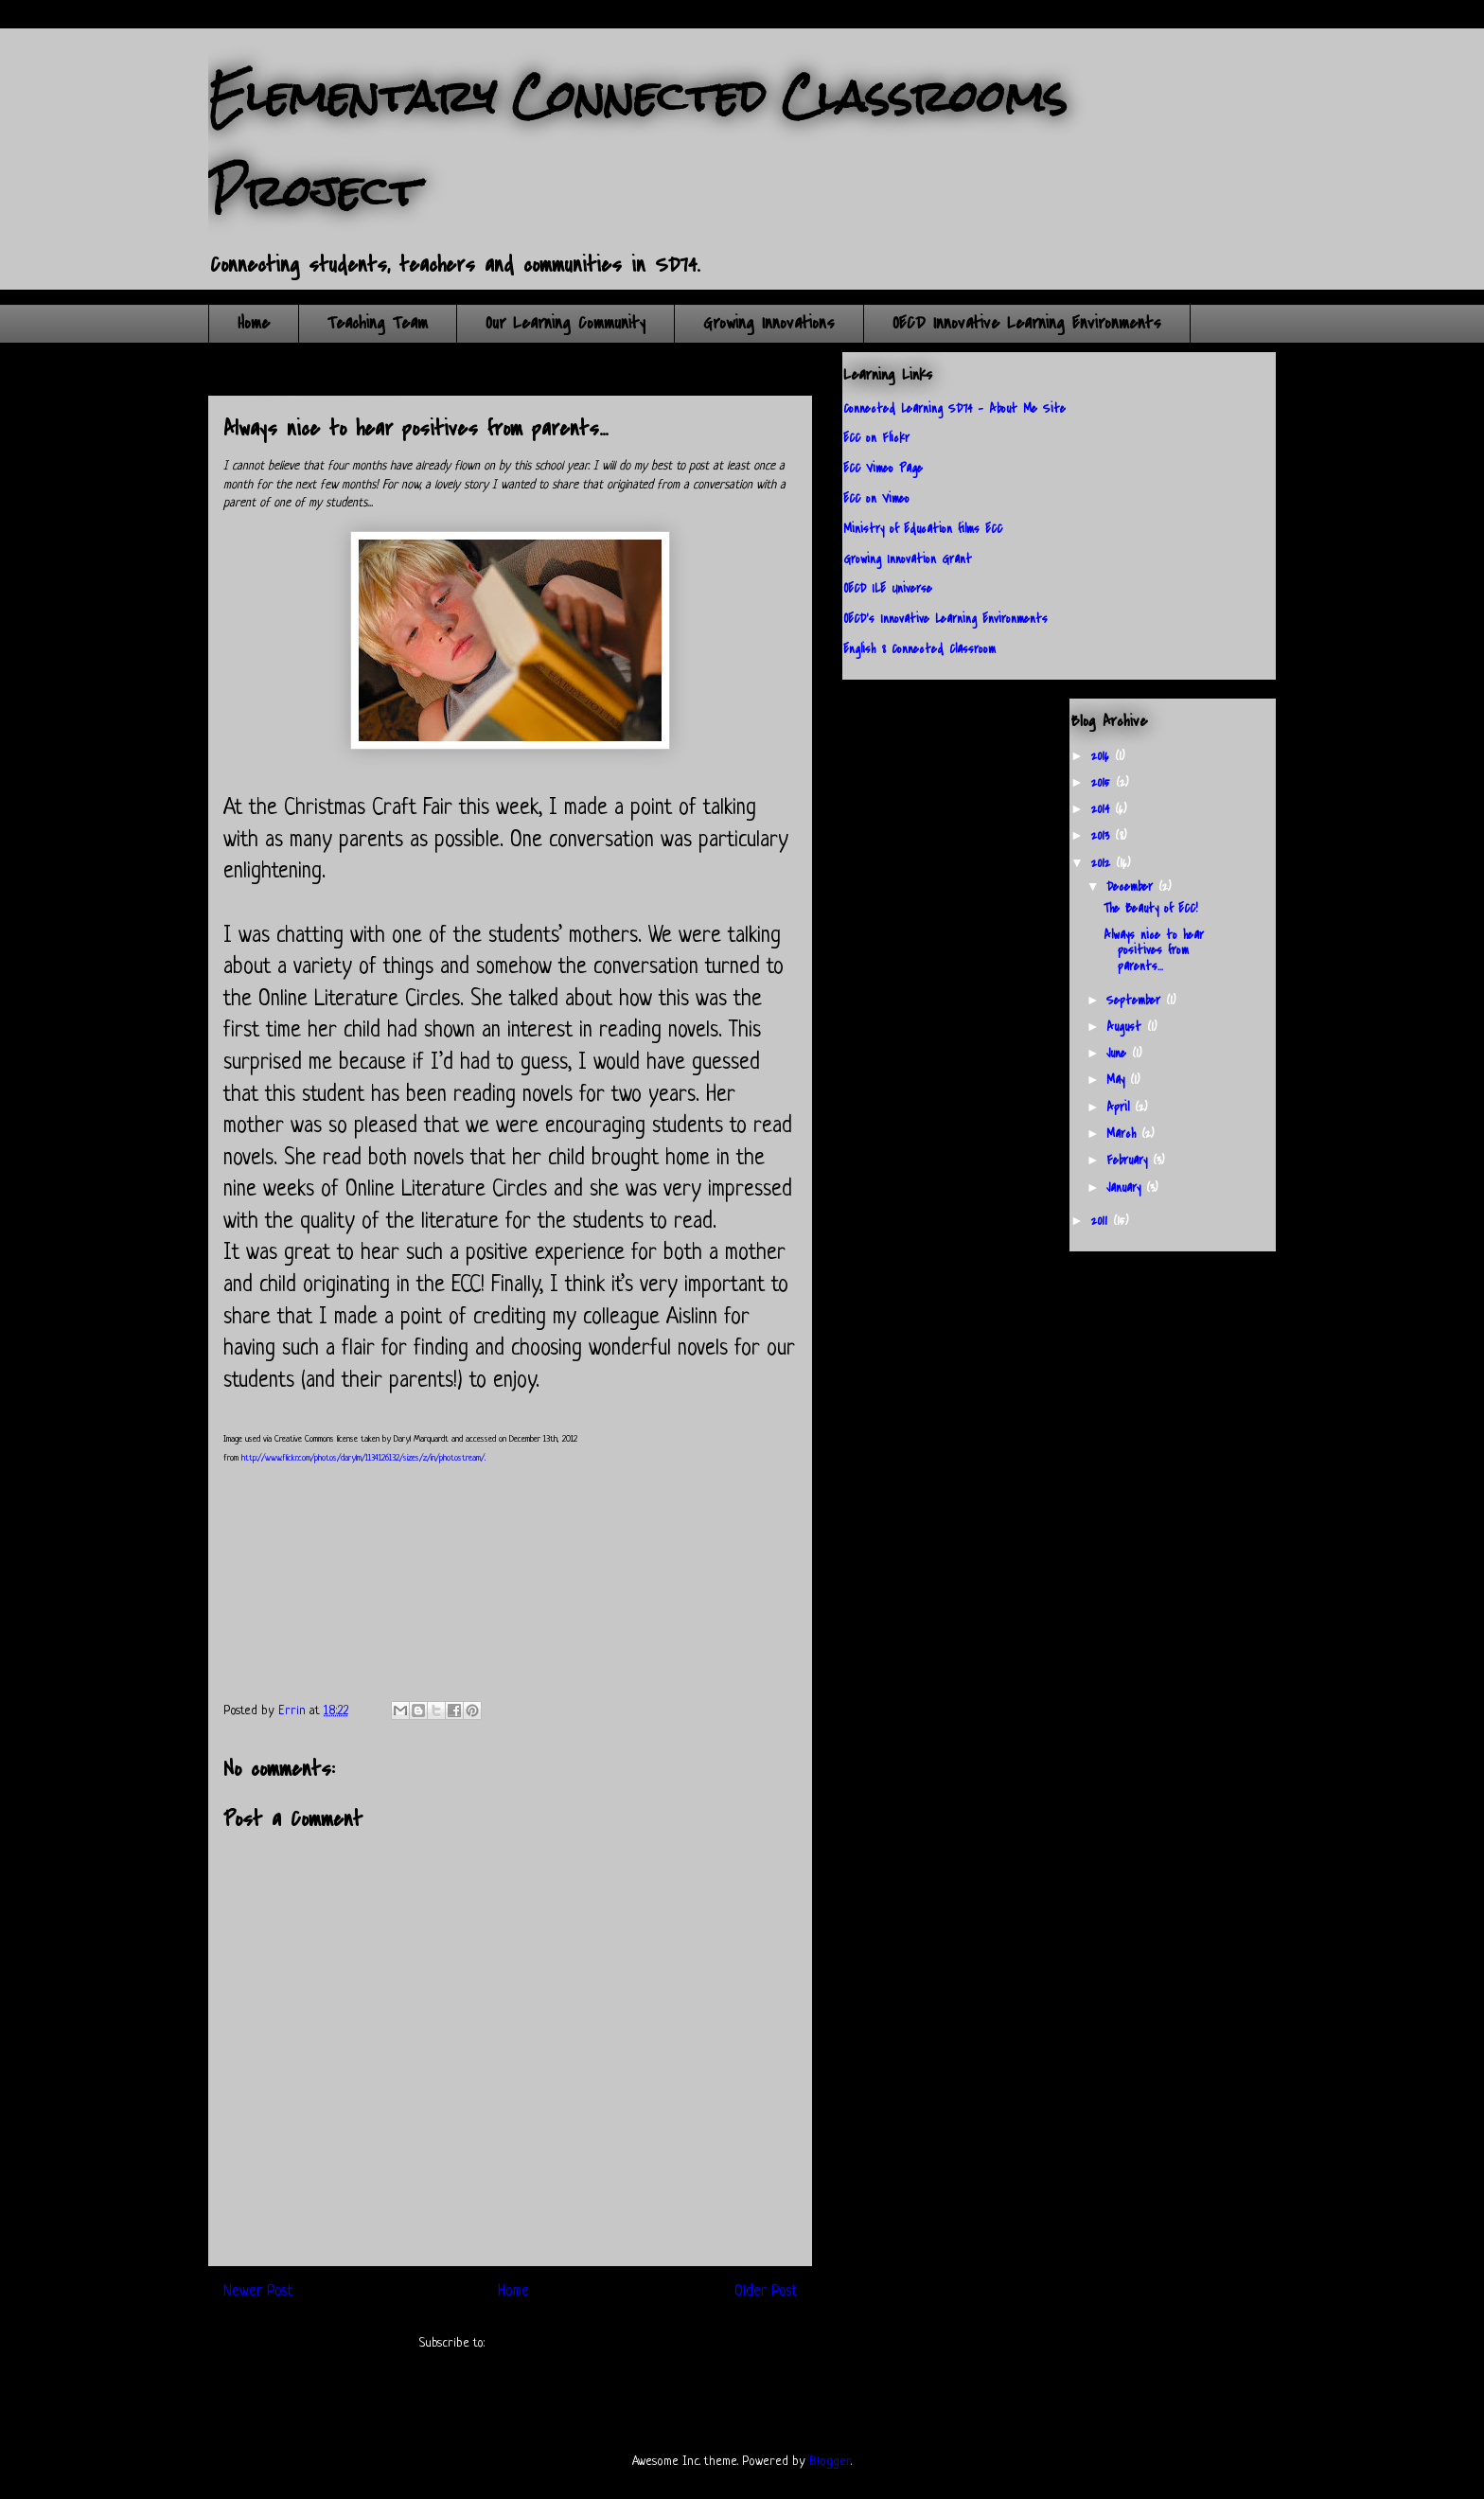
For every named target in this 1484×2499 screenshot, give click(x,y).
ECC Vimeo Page (883, 468)
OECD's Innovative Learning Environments (945, 619)
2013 (1103, 835)
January (1126, 1187)
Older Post (765, 2291)
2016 (1103, 756)
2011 (1102, 1221)
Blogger (830, 2462)
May (1118, 1080)
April (1120, 1107)
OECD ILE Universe (887, 588)
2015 (1103, 782)
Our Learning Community (565, 323)
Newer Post (257, 2291)
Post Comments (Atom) (544, 2343)
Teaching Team (377, 323)
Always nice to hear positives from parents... (1154, 951)
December (1132, 886)
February (1129, 1160)
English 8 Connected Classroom (919, 649)
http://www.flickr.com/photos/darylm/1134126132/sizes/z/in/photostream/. (363, 1458)
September (1136, 1000)
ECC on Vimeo (876, 498)
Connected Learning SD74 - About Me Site (954, 408)
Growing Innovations (769, 323)
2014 (1103, 809)
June (1119, 1053)
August (1126, 1027)
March (1123, 1134)
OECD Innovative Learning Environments (1026, 323)
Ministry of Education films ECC (922, 529)
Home (254, 323)
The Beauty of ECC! (1150, 908)
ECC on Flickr (876, 438)
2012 (1103, 863)
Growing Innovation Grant (907, 559)
